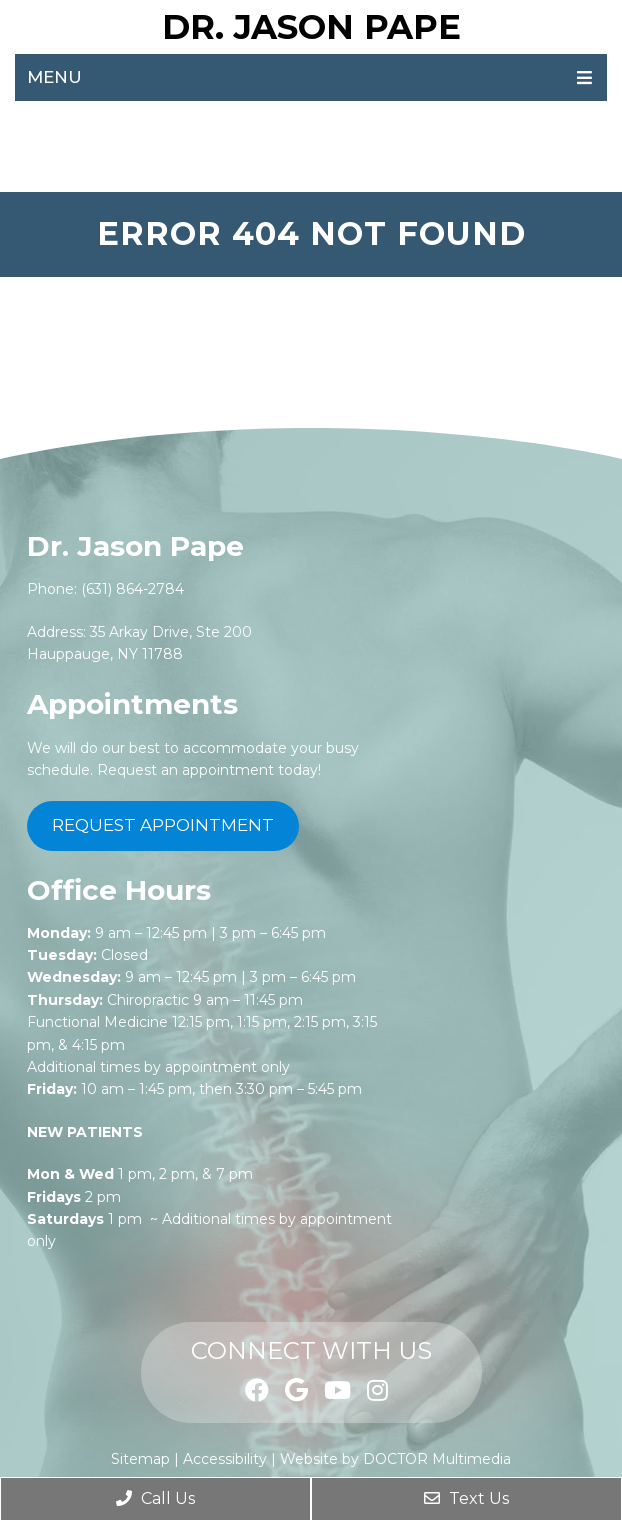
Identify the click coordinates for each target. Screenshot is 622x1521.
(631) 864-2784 (132, 589)
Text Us (466, 1498)
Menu (54, 77)
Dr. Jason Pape (311, 27)
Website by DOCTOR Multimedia (395, 1459)
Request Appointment (163, 825)
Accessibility (225, 1459)
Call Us (155, 1498)
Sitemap (140, 1459)
